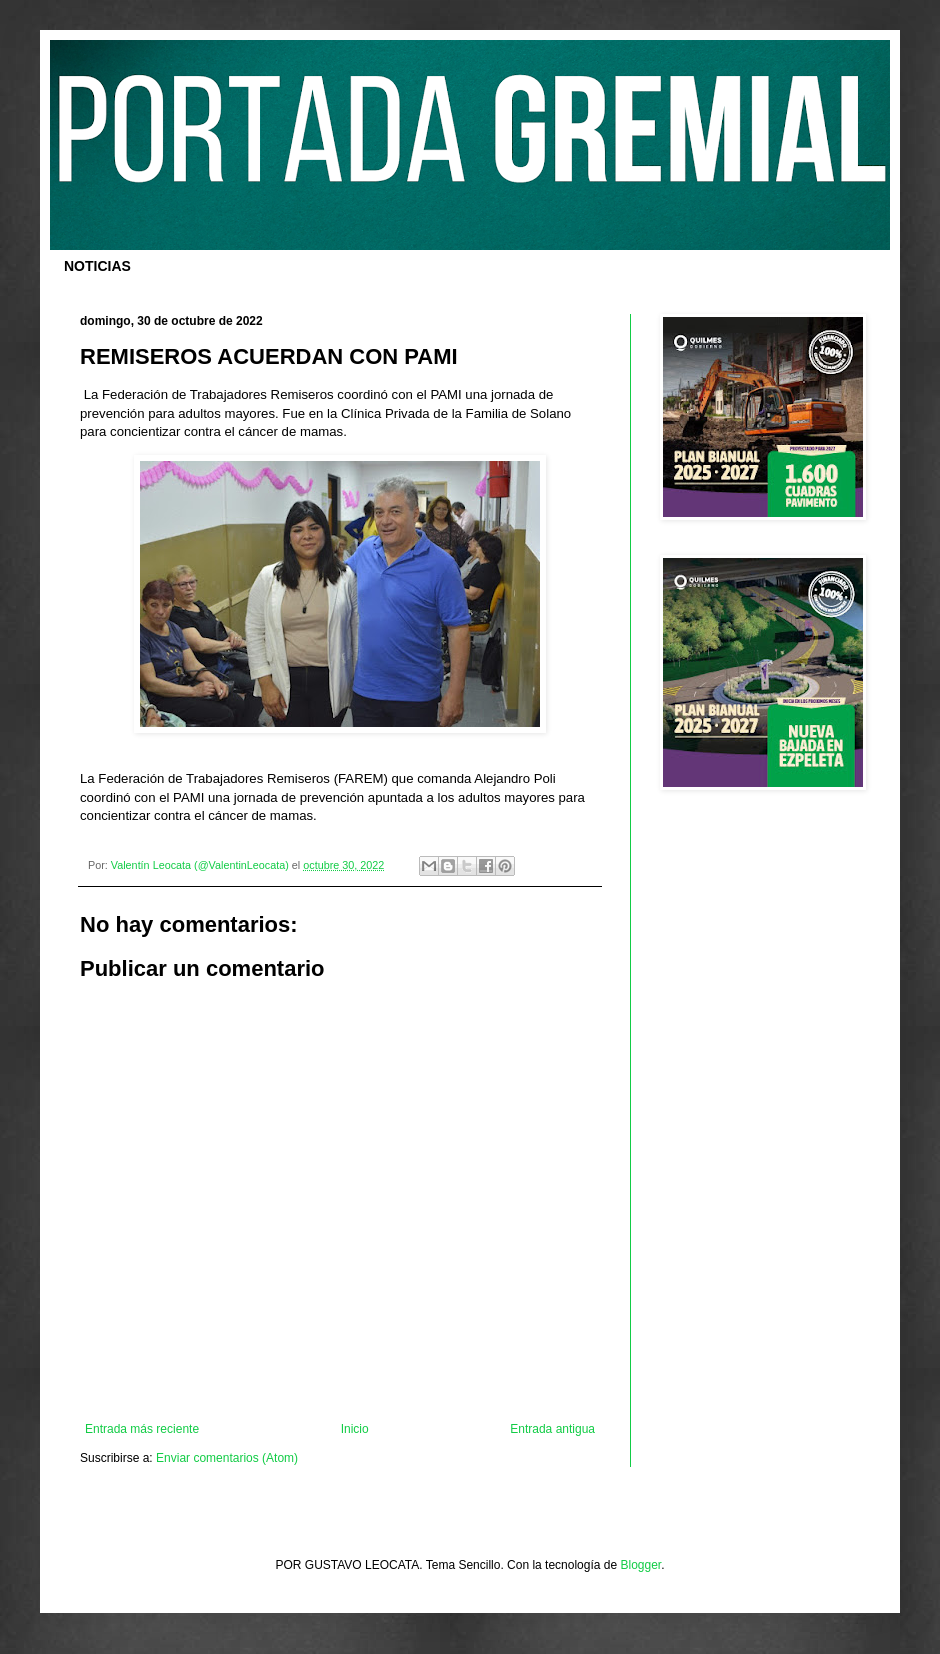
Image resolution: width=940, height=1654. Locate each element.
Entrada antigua (552, 1429)
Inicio (355, 1429)
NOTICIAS (97, 266)
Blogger (641, 1565)
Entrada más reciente (142, 1429)
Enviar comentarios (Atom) (227, 1458)
